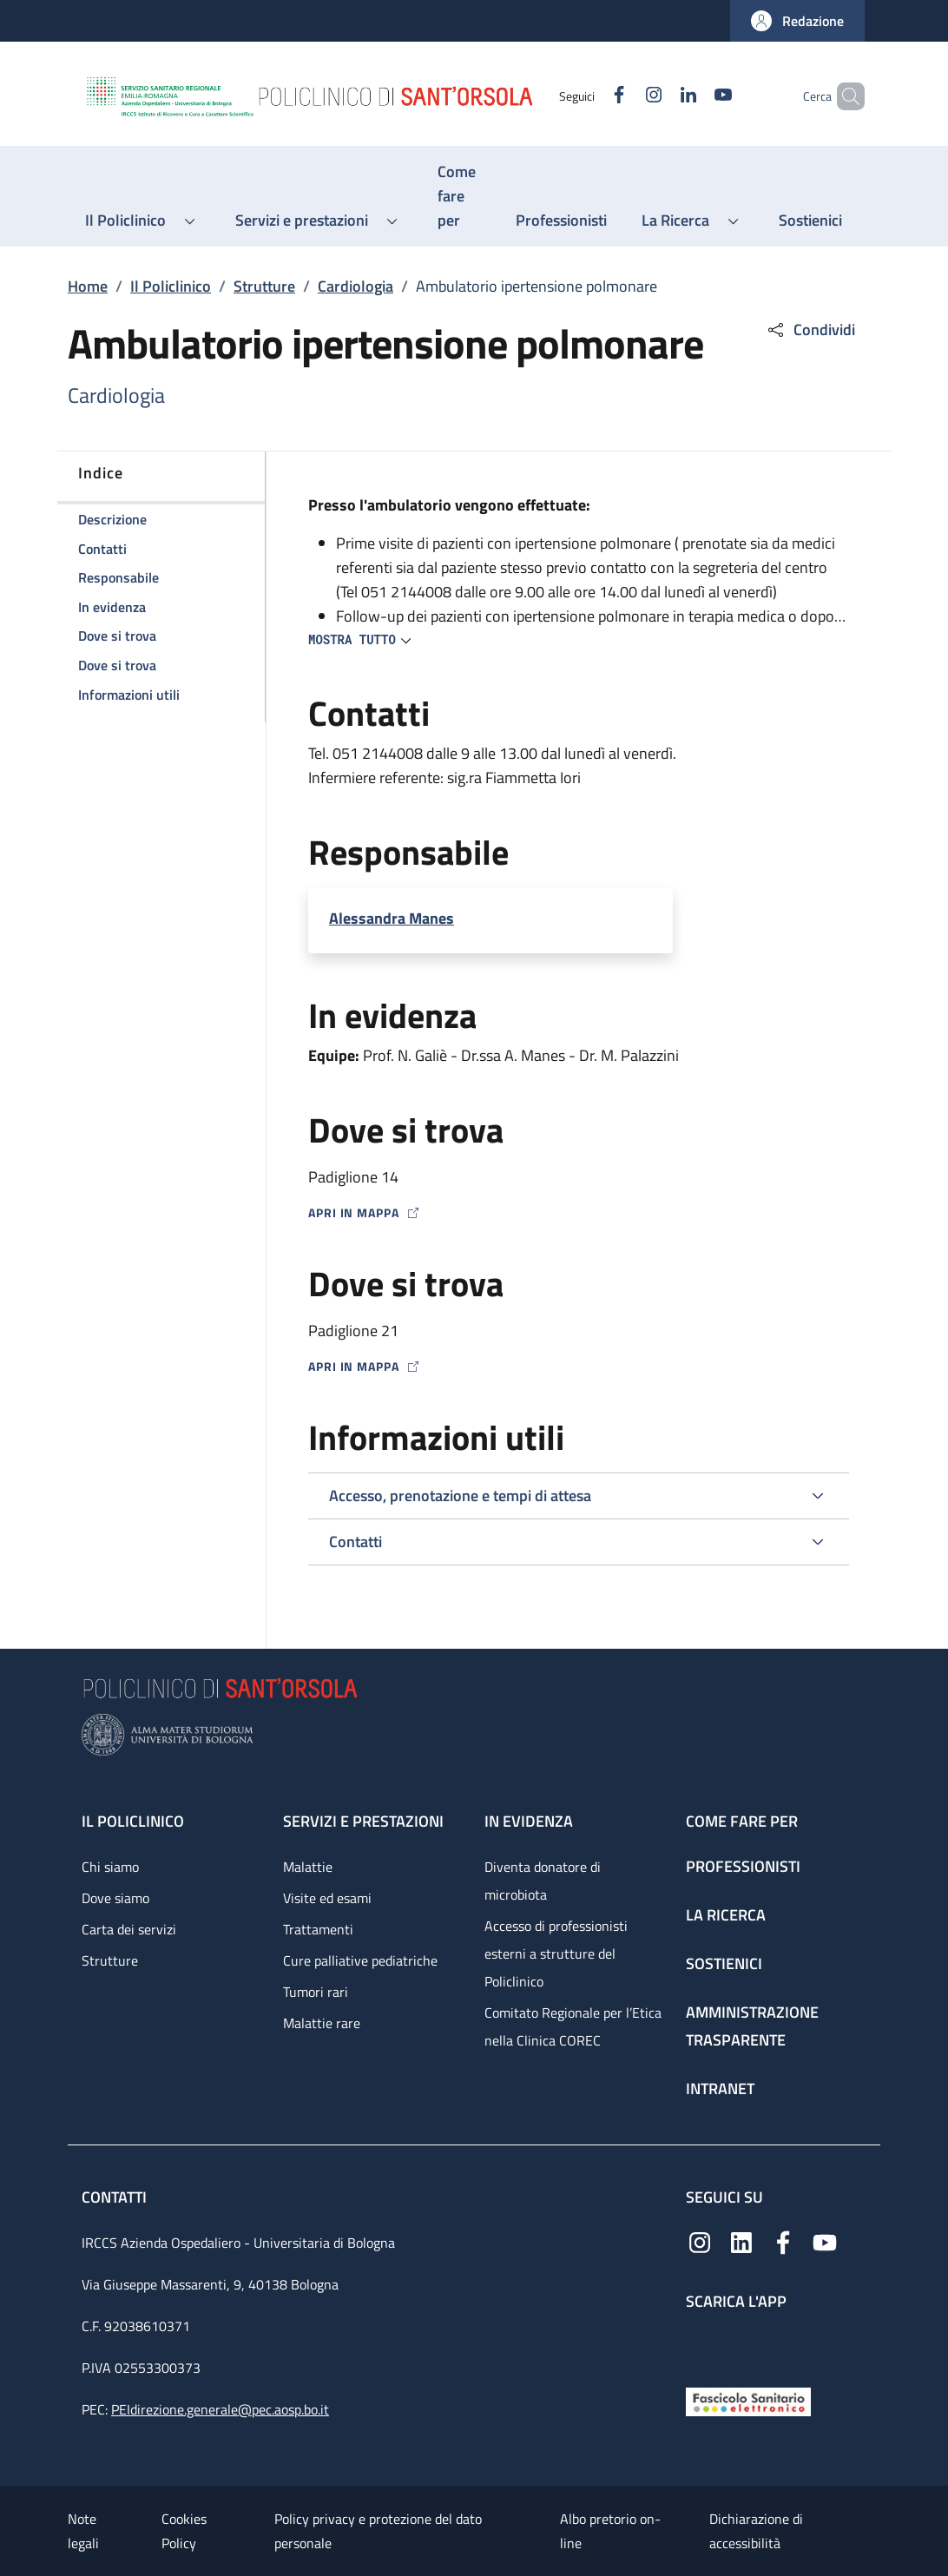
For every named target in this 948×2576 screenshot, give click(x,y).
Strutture (264, 286)
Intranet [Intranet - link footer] (720, 2088)
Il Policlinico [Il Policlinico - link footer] (133, 1821)
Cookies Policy (184, 2530)
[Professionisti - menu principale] (561, 220)
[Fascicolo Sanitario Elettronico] (748, 2400)
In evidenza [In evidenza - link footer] (528, 1821)
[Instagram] (624, 96)
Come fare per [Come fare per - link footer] (742, 1821)
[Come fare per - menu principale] (459, 196)
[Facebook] (589, 96)
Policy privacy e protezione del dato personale (378, 2530)
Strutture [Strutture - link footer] (110, 1960)
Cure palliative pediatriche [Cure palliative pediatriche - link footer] (360, 1960)
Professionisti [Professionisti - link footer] (743, 1866)
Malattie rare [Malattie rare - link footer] (321, 2023)
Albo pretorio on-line (610, 2530)
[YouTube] (693, 96)
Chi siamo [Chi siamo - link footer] (110, 1866)
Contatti (116, 2197)
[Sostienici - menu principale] (810, 220)
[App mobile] (700, 2344)
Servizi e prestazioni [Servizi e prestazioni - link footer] (363, 1821)
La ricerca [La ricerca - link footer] (726, 1915)
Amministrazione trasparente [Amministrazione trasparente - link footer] (752, 2026)
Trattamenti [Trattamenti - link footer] (318, 1929)
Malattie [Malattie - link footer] (307, 1866)
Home (88, 286)
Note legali (83, 2530)
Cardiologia (355, 286)
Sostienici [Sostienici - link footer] (724, 1963)
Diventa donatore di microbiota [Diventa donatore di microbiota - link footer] (542, 1880)
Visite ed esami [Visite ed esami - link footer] (327, 1898)
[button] (797, 21)
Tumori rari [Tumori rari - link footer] (315, 1991)
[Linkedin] (659, 96)
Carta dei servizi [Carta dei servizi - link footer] (129, 1929)
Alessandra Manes (391, 918)
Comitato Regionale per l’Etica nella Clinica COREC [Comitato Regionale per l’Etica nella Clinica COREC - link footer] (573, 2026)
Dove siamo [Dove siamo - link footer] (115, 1898)
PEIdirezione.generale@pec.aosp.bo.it (220, 2409)
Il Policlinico (170, 286)
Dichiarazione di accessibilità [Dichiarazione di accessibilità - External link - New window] (756, 2530)
